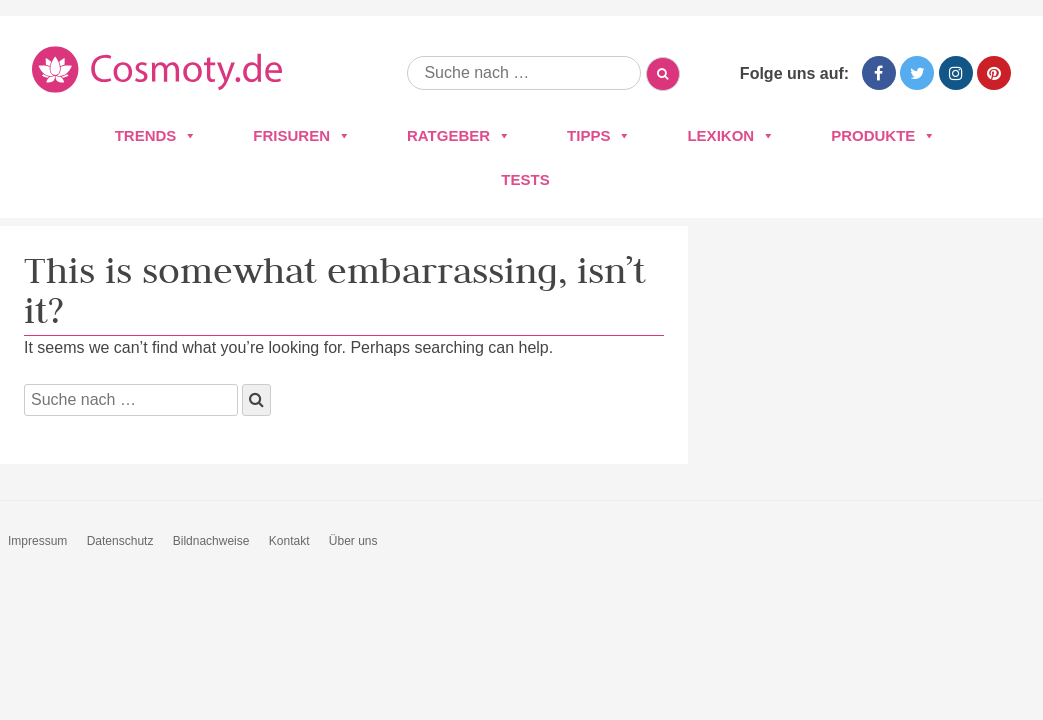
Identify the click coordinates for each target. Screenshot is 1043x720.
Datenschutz (120, 541)
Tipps (599, 135)
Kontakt (289, 541)
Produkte (883, 135)
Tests (525, 179)
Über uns (353, 541)
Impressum (37, 541)
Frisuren (302, 135)
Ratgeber (459, 135)
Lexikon (731, 135)
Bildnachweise (211, 541)
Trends (156, 135)
